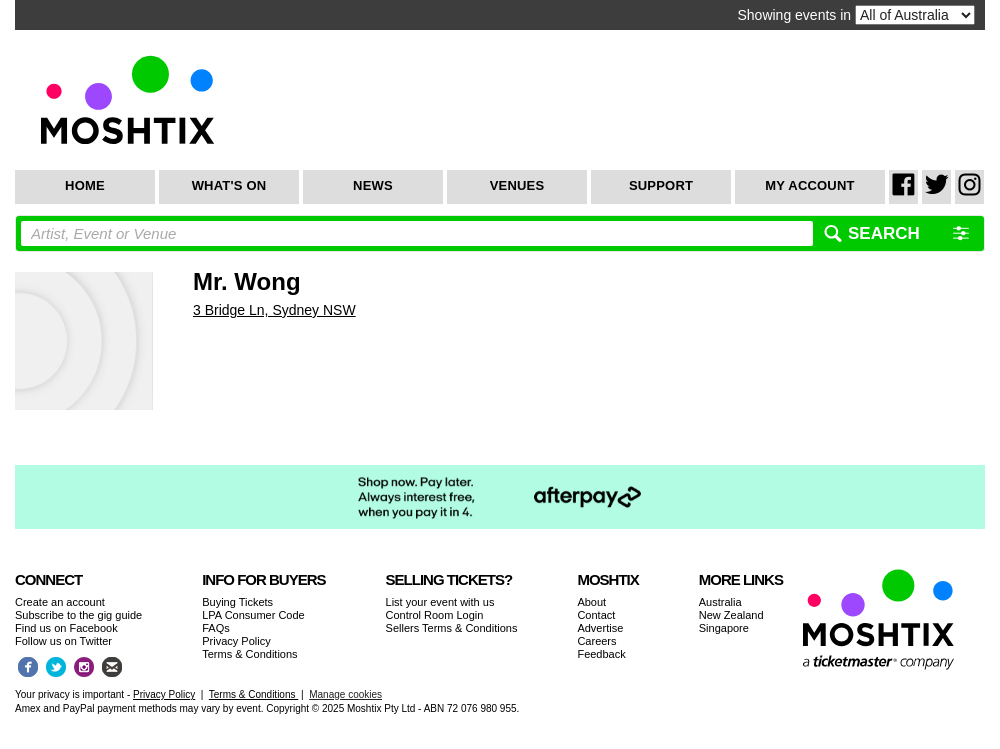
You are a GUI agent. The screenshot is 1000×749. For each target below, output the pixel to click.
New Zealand (731, 615)
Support (661, 185)
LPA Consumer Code (253, 615)
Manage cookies (345, 694)
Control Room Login (435, 615)
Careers (596, 641)
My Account (809, 185)
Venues (517, 185)
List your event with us (440, 602)
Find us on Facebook (66, 628)
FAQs (216, 628)
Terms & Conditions (249, 654)
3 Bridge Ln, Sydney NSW (274, 310)
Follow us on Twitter (63, 641)
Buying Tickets (237, 602)
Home (85, 185)
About (591, 602)
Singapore (724, 628)
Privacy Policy (236, 641)
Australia (720, 602)
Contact (596, 615)
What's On (229, 185)
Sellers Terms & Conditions (452, 628)
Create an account (60, 602)
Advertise (600, 628)
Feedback (601, 654)
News (373, 185)
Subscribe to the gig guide (78, 615)
